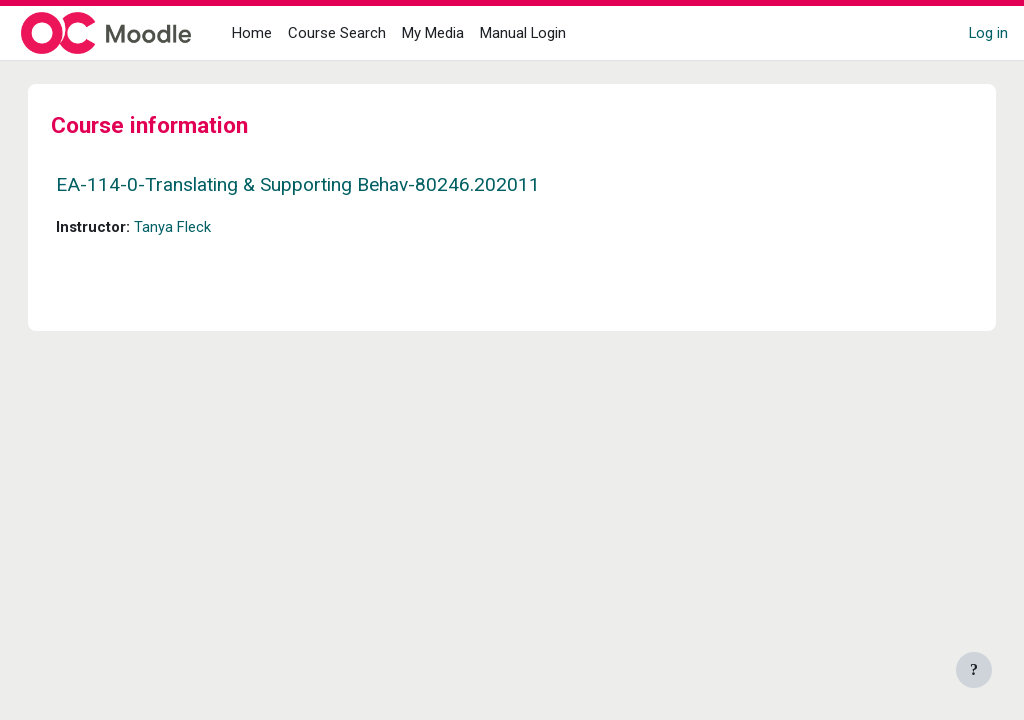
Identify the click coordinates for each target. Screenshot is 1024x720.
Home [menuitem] (252, 33)
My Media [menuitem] (433, 33)
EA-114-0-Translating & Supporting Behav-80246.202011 (318, 184)
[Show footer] (974, 670)
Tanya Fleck (192, 227)
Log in (988, 33)
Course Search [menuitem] (337, 33)
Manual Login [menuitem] (523, 33)
